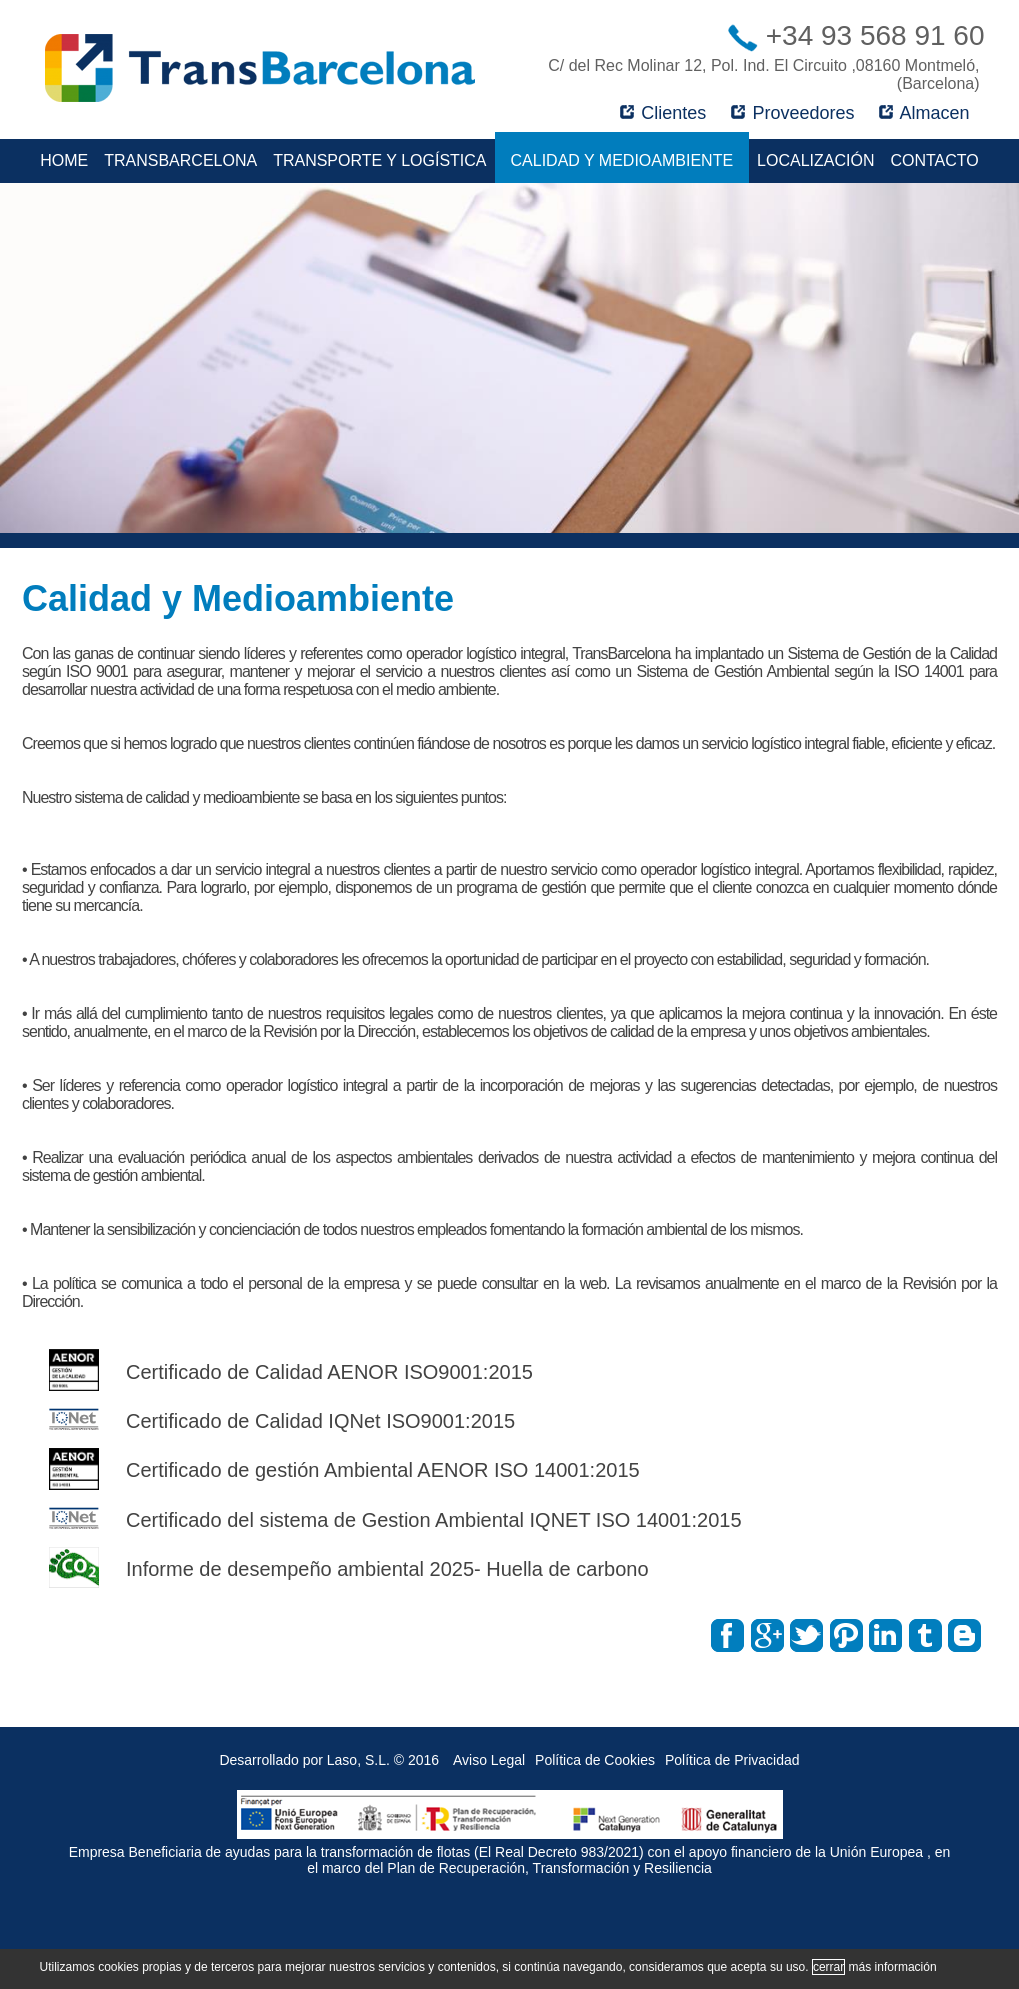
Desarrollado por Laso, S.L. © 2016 (329, 1760)
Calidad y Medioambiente (622, 160)
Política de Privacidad (732, 1760)
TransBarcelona (180, 160)
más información (893, 1967)
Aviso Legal (489, 1760)
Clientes (663, 113)
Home (64, 160)
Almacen (924, 113)
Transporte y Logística (379, 160)
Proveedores (792, 113)
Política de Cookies (595, 1760)
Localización (815, 160)
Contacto (934, 160)
